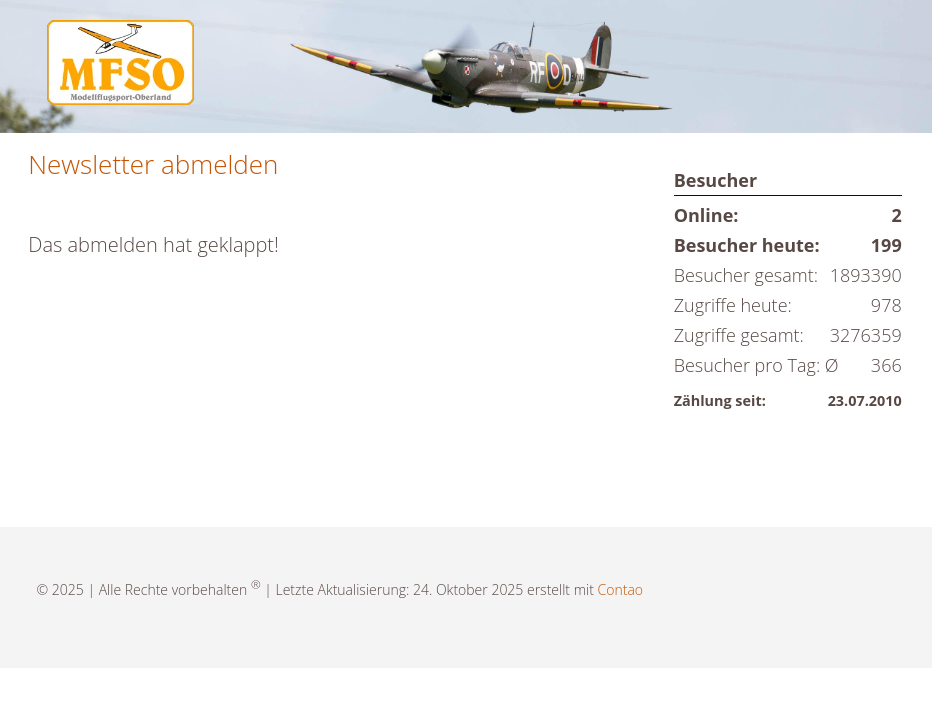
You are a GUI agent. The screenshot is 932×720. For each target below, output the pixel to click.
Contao (620, 589)
